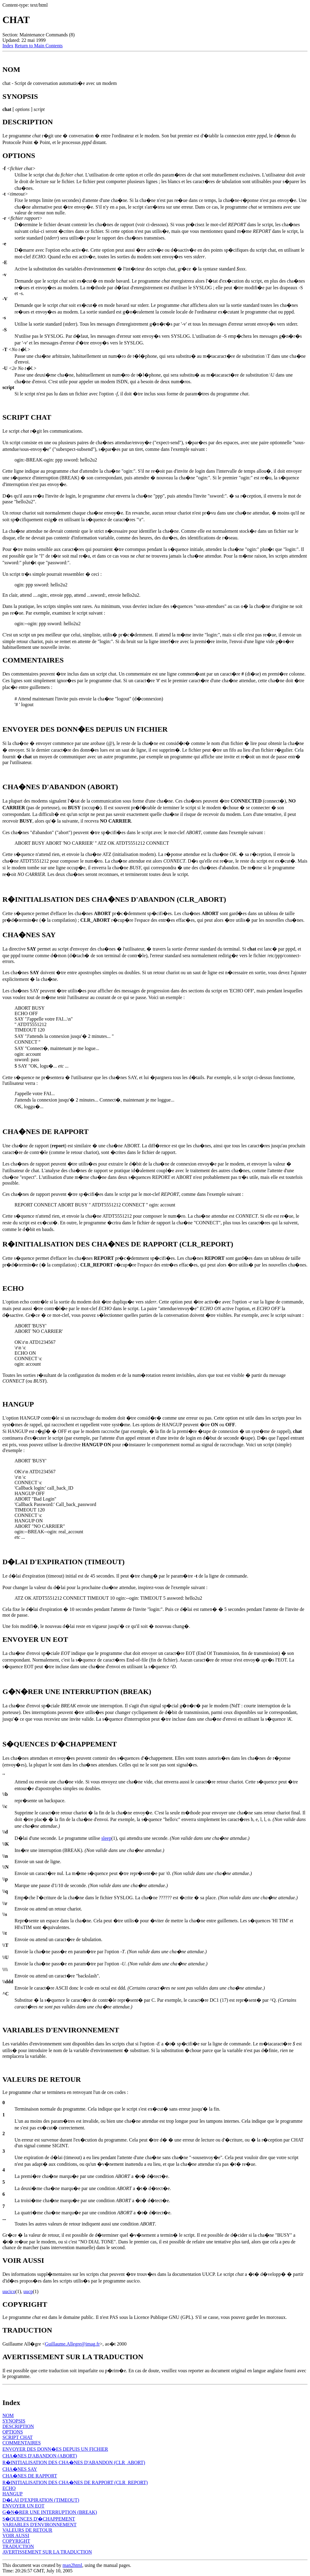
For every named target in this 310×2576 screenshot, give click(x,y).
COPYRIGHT (16, 2541)
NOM (8, 2415)
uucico (8, 2291)
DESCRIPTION (18, 2426)
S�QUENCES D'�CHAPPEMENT (38, 2518)
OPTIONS (12, 2431)
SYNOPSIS (13, 2420)
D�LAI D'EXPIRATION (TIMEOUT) (40, 2500)
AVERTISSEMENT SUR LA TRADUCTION (47, 2551)
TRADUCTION (18, 2546)
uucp (28, 2291)
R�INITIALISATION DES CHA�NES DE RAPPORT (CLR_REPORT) (75, 2482)
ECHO (9, 2488)
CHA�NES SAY (19, 2469)
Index (7, 45)
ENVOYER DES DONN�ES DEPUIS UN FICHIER (55, 2449)
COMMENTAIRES (21, 2442)
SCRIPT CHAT (17, 2437)
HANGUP (12, 2493)
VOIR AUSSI (15, 2535)
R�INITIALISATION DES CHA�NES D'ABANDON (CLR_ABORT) (73, 2462)
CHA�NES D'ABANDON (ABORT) (39, 2455)
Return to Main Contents (39, 45)
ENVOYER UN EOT (23, 2505)
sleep (106, 1838)
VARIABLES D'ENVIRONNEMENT (39, 2524)
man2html (72, 2565)
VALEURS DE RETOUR (27, 2530)
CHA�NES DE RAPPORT (29, 2475)
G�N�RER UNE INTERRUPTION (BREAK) (49, 2512)
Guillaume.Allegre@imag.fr (72, 2343)
